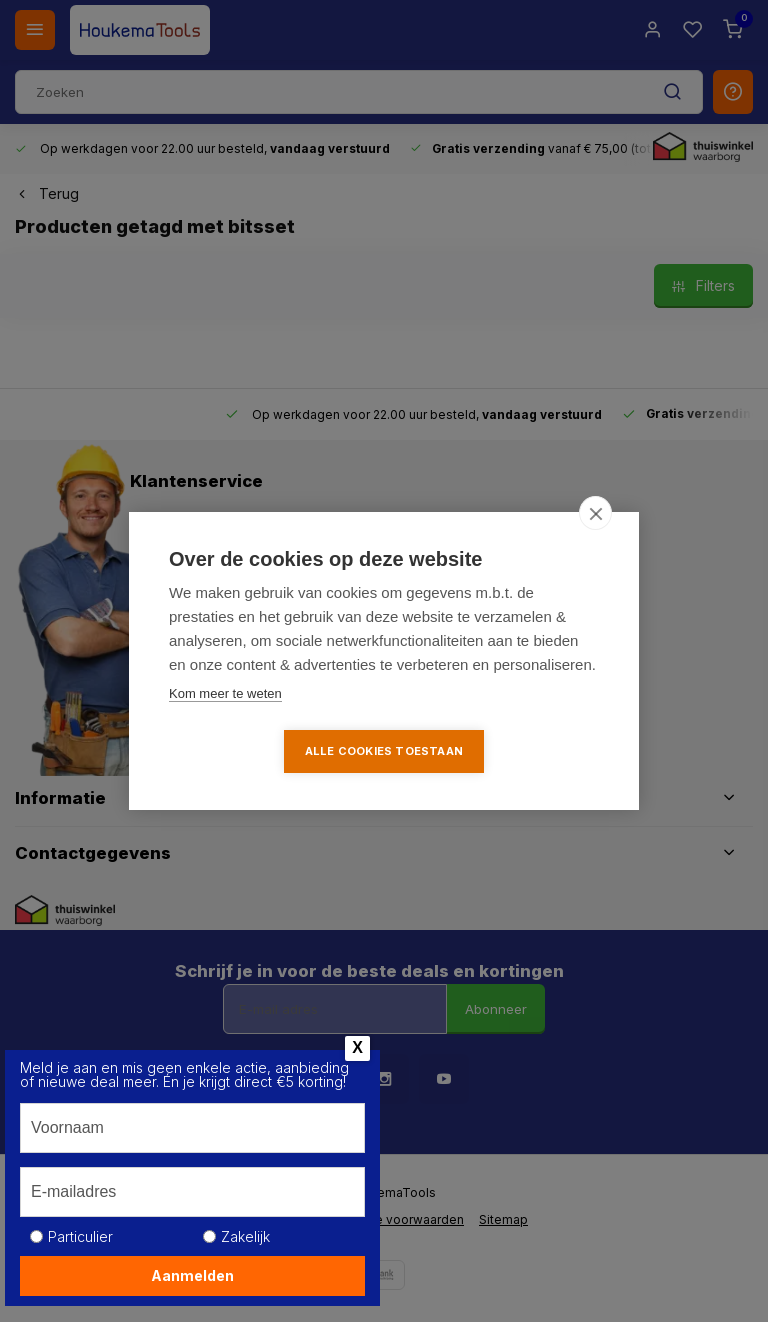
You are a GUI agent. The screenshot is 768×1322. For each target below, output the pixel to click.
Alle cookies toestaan (384, 751)
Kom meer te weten (225, 693)
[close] (595, 513)
